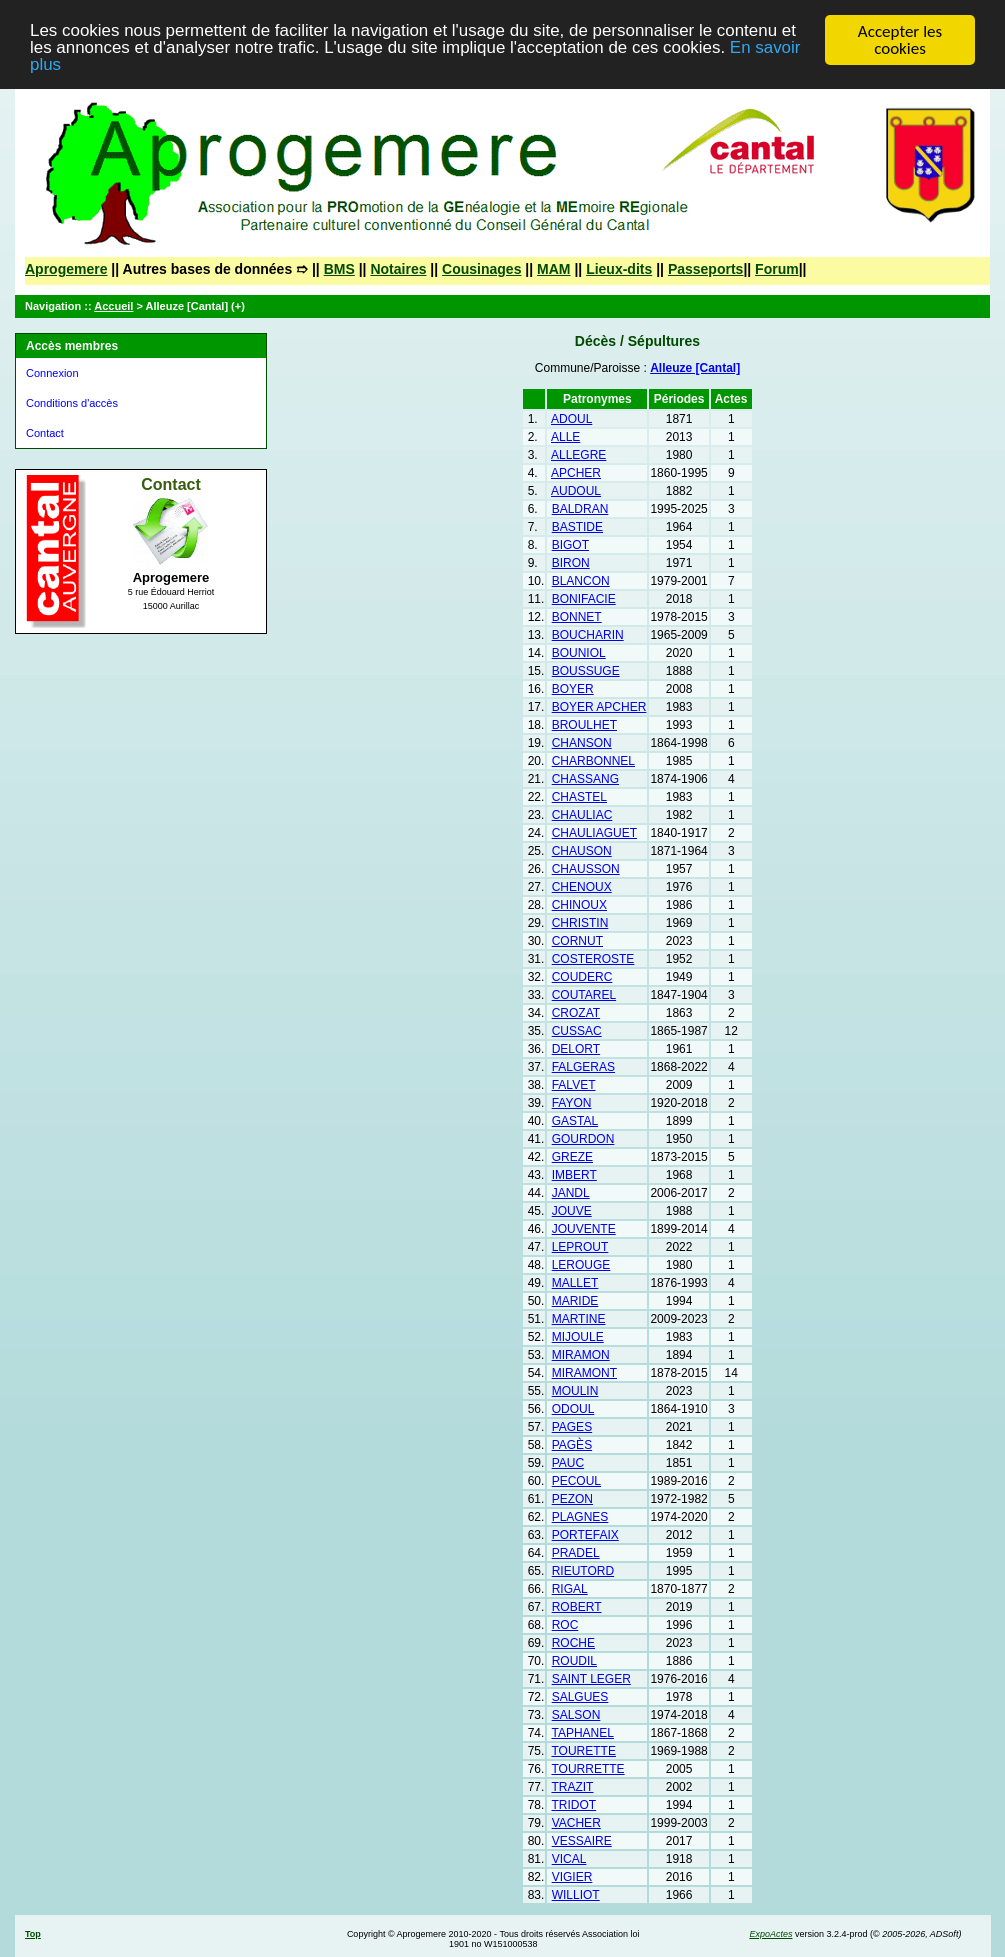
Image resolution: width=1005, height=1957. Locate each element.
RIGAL (570, 1589)
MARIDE (575, 1301)
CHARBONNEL (593, 761)
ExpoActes (770, 1934)
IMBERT (574, 1175)
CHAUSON (582, 851)
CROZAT (576, 1013)
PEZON (572, 1499)
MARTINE (579, 1319)
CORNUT (577, 941)
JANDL (571, 1193)
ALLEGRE (578, 455)
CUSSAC (577, 1031)
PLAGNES (580, 1517)
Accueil (113, 306)
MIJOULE (578, 1337)
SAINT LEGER (591, 1679)
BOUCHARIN (588, 635)
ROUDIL (574, 1661)
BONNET (577, 617)
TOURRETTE (587, 1769)
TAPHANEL (582, 1733)
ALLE (565, 437)
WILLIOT (576, 1895)
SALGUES (580, 1697)
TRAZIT (572, 1787)
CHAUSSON (586, 869)
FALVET (574, 1085)
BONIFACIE (584, 599)
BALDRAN (580, 509)
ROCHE (573, 1643)
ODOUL (573, 1409)
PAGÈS (572, 1445)
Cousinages (481, 269)
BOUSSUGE (586, 671)
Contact (45, 433)
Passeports (705, 269)
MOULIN (575, 1391)
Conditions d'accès (72, 403)
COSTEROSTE (593, 959)
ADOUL (571, 419)
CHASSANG (585, 779)
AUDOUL (576, 491)
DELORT (576, 1049)
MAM (553, 269)
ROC (565, 1625)
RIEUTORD (583, 1571)
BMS (339, 269)
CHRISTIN (580, 923)
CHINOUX (579, 905)
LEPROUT (580, 1247)
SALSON (576, 1715)
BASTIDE (577, 527)
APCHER (576, 473)
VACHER (576, 1823)
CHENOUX (582, 887)
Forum (777, 269)
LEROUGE (581, 1265)
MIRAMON (581, 1355)
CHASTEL (579, 797)
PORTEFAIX (585, 1535)
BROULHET (584, 725)
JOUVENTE (584, 1229)
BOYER (573, 689)
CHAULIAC (582, 815)
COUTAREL (584, 995)
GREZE (572, 1157)
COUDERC (582, 977)
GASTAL (575, 1121)
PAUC (568, 1463)
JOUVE (572, 1211)
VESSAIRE (582, 1841)
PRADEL (576, 1553)
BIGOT (570, 545)
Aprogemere (66, 269)
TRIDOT (573, 1805)
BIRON (571, 563)
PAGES (572, 1427)
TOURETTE (583, 1751)
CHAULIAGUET (594, 833)
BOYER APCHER (599, 707)
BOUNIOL (579, 653)
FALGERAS (583, 1067)
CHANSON (582, 743)
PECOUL (576, 1481)
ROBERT (577, 1607)
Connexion (52, 373)
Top (33, 1934)
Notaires (398, 269)
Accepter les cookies (900, 40)
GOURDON (583, 1139)
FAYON (572, 1103)
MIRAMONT (584, 1373)
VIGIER (572, 1877)
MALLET (575, 1283)
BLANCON (581, 581)
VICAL (569, 1859)
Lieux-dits (619, 269)
